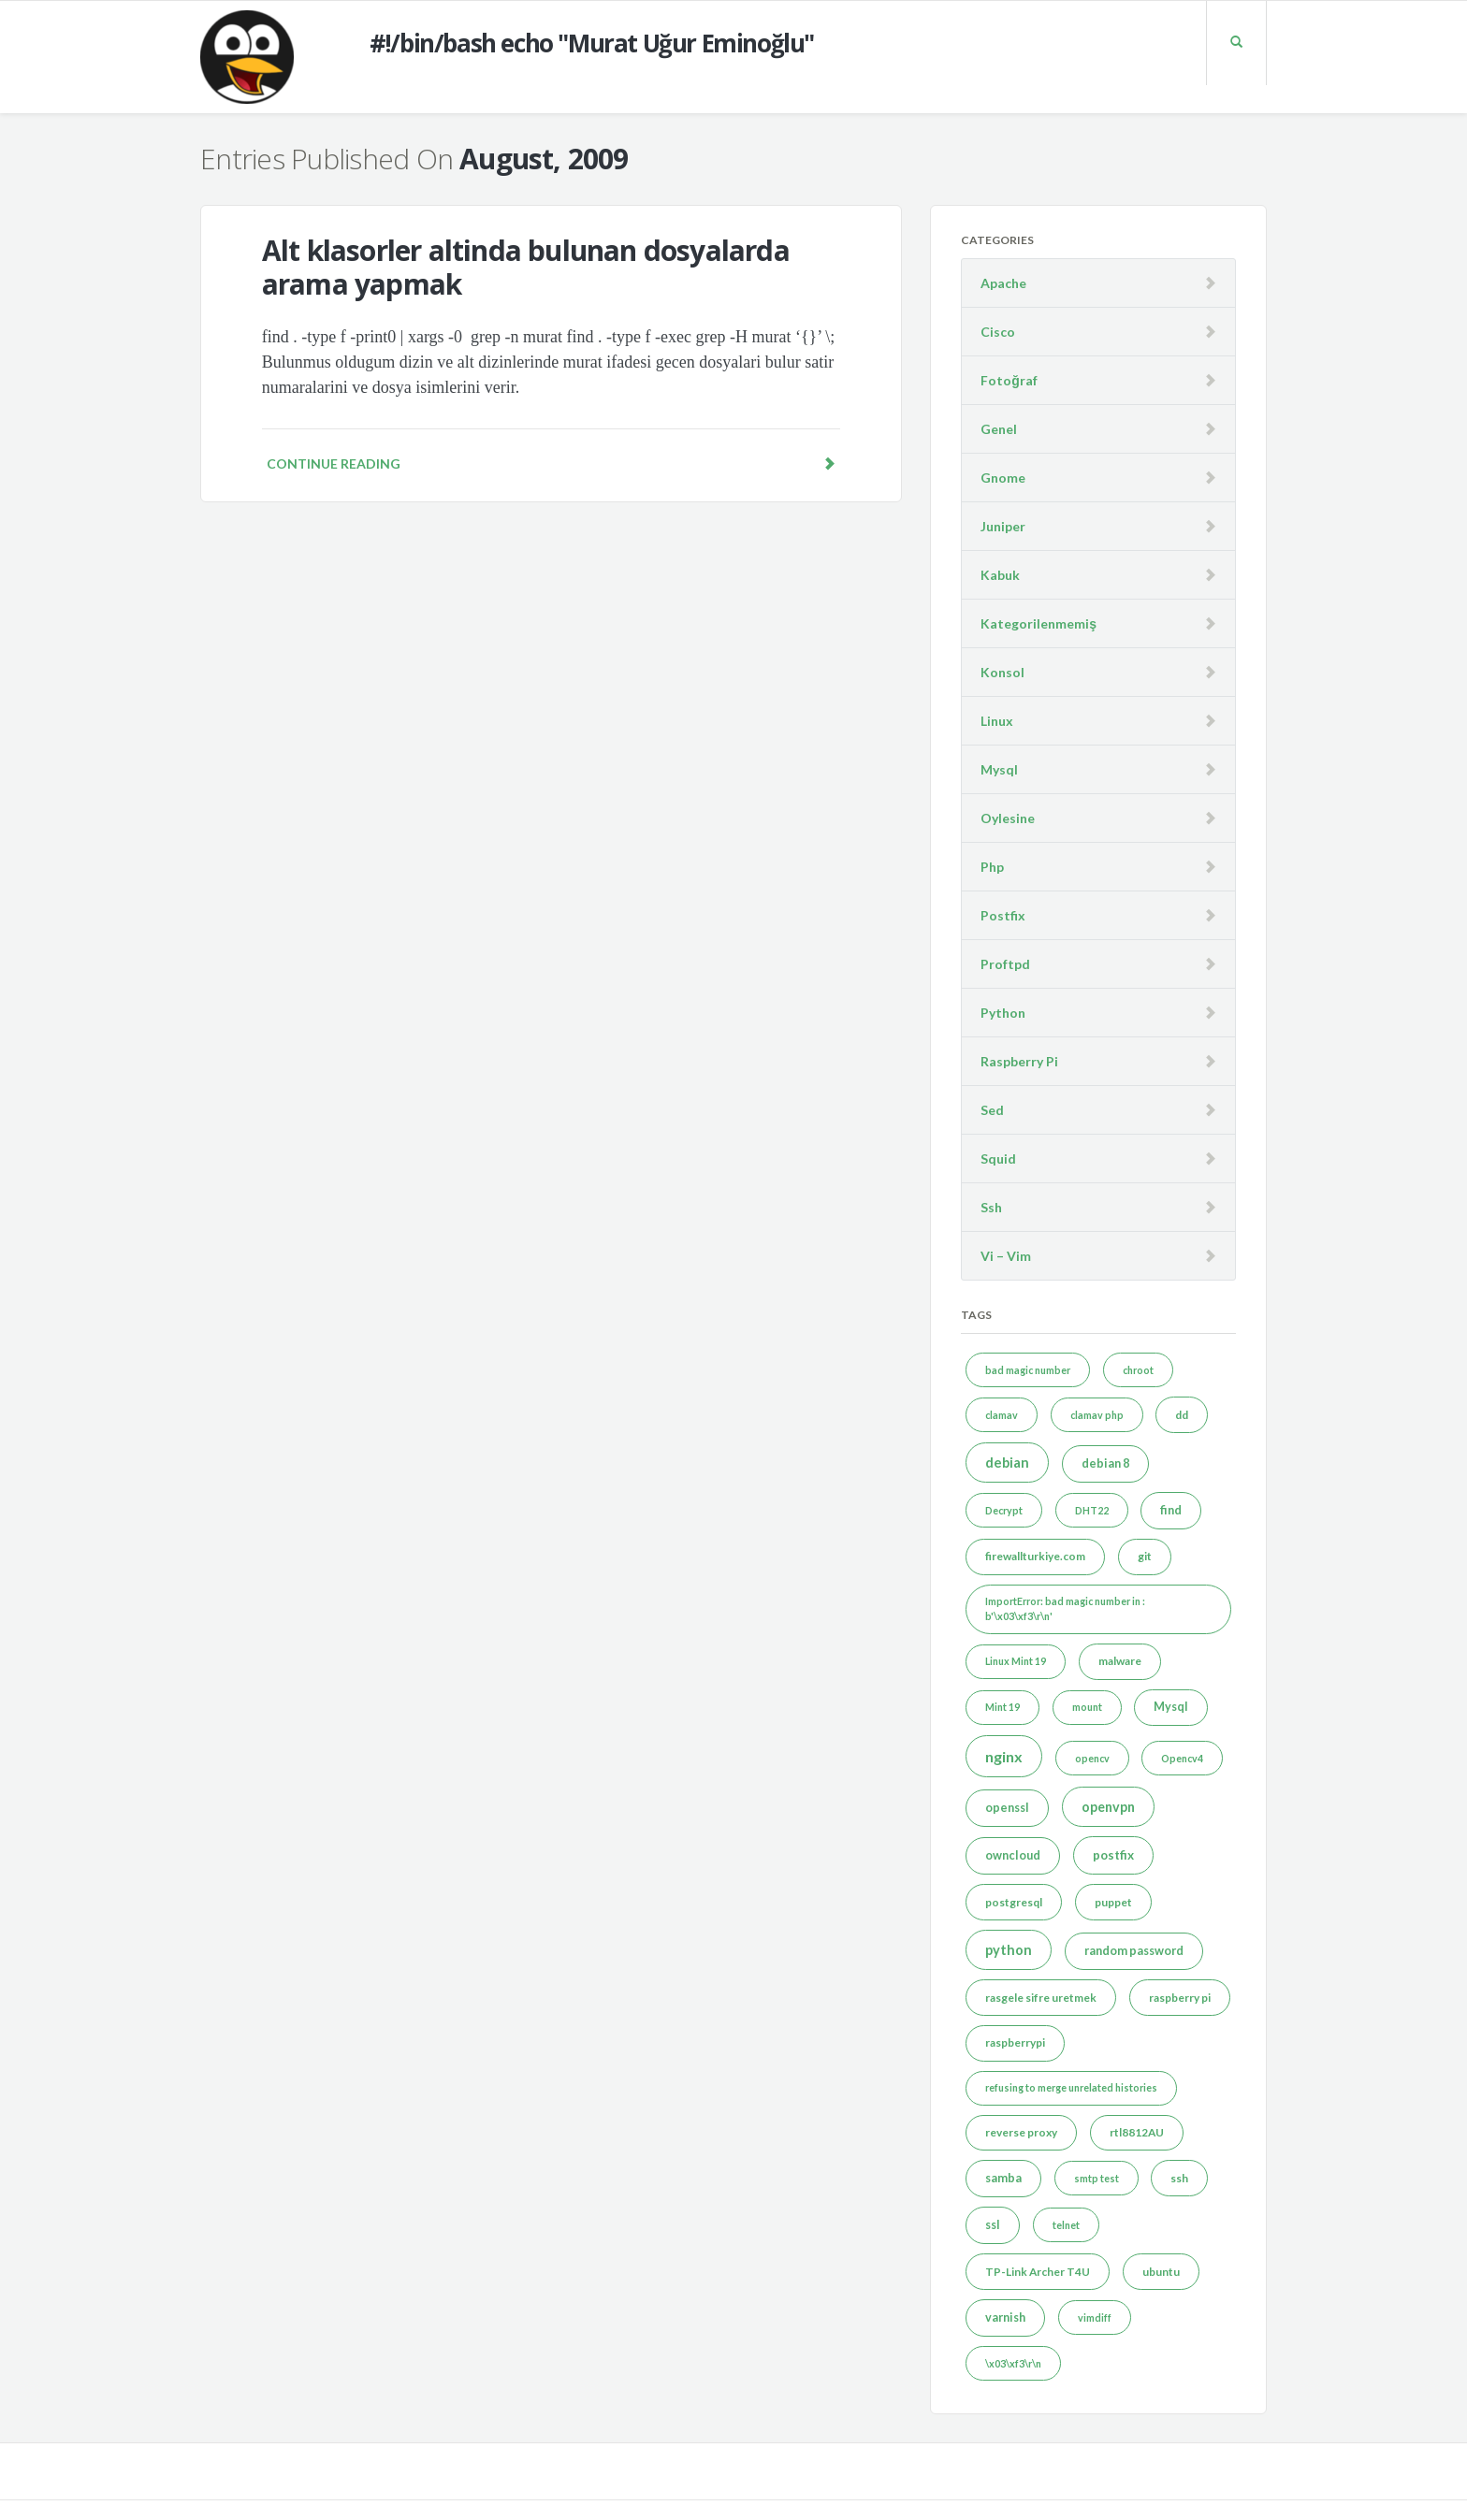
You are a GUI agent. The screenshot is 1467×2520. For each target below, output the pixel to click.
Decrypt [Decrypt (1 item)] (1004, 1510)
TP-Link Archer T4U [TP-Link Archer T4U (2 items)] (1037, 2272)
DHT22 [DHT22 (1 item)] (1092, 1510)
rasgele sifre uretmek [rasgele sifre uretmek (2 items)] (1041, 1998)
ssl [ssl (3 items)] (992, 2225)
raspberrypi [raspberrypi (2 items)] (1015, 2042)
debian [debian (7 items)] (1007, 1462)
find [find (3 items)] (1171, 1510)
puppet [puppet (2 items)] (1113, 1902)
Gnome (1002, 477)
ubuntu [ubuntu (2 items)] (1161, 2272)
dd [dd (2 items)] (1181, 1415)
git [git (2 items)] (1145, 1556)
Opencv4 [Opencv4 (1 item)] (1182, 1758)
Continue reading (551, 463)
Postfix (1002, 915)
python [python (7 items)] (1008, 1950)
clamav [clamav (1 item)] (1001, 1415)
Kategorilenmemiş (1038, 623)
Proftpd (1005, 964)
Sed (992, 1110)
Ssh (991, 1207)
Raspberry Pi (1019, 1061)
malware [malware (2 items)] (1119, 1661)
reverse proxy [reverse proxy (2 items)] (1021, 2132)
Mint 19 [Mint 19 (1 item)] (1002, 1707)
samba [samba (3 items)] (1003, 2178)
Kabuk (1000, 575)
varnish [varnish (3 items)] (1005, 2317)
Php (992, 867)
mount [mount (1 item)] (1087, 1707)
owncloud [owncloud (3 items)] (1012, 1855)
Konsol (1002, 672)
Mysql (999, 769)
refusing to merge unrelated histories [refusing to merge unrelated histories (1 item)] (1071, 2087)
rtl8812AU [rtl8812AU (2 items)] (1137, 2132)
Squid (998, 1158)
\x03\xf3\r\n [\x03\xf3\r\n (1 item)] (1013, 2363)
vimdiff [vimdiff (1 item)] (1094, 2317)
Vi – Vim (1005, 1256)
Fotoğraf (1009, 380)
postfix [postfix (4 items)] (1113, 1854)
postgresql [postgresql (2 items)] (1013, 1902)
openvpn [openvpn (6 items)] (1108, 1807)
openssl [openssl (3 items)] (1007, 1808)
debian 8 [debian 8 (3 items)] (1105, 1463)
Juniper (1002, 526)
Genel (998, 429)
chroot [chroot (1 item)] (1138, 1370)
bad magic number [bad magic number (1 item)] (1027, 1370)
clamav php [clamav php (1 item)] (1097, 1415)
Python (1002, 1013)
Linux (996, 721)
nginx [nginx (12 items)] (1004, 1756)
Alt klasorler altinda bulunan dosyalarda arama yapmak (526, 267)
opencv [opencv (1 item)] (1092, 1758)
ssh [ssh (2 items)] (1179, 2178)
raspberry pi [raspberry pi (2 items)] (1180, 1998)
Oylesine (1007, 818)
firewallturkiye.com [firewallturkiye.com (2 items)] (1035, 1556)
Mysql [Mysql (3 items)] (1171, 1707)
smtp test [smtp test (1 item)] (1096, 2178)
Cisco (997, 332)
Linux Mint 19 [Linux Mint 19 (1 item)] (1015, 1661)
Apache (1003, 283)
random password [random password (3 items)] (1134, 1951)
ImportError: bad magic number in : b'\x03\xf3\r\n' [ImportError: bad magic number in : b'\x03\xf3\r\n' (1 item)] (1065, 1608)
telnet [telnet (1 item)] (1066, 2225)
